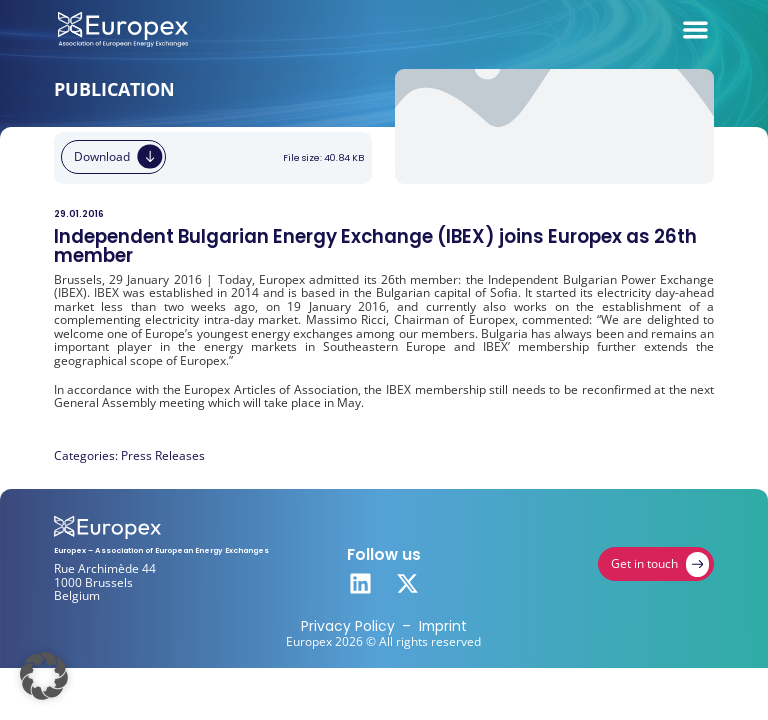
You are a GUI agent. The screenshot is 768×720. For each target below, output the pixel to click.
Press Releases (163, 455)
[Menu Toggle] (695, 29)
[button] (44, 676)
